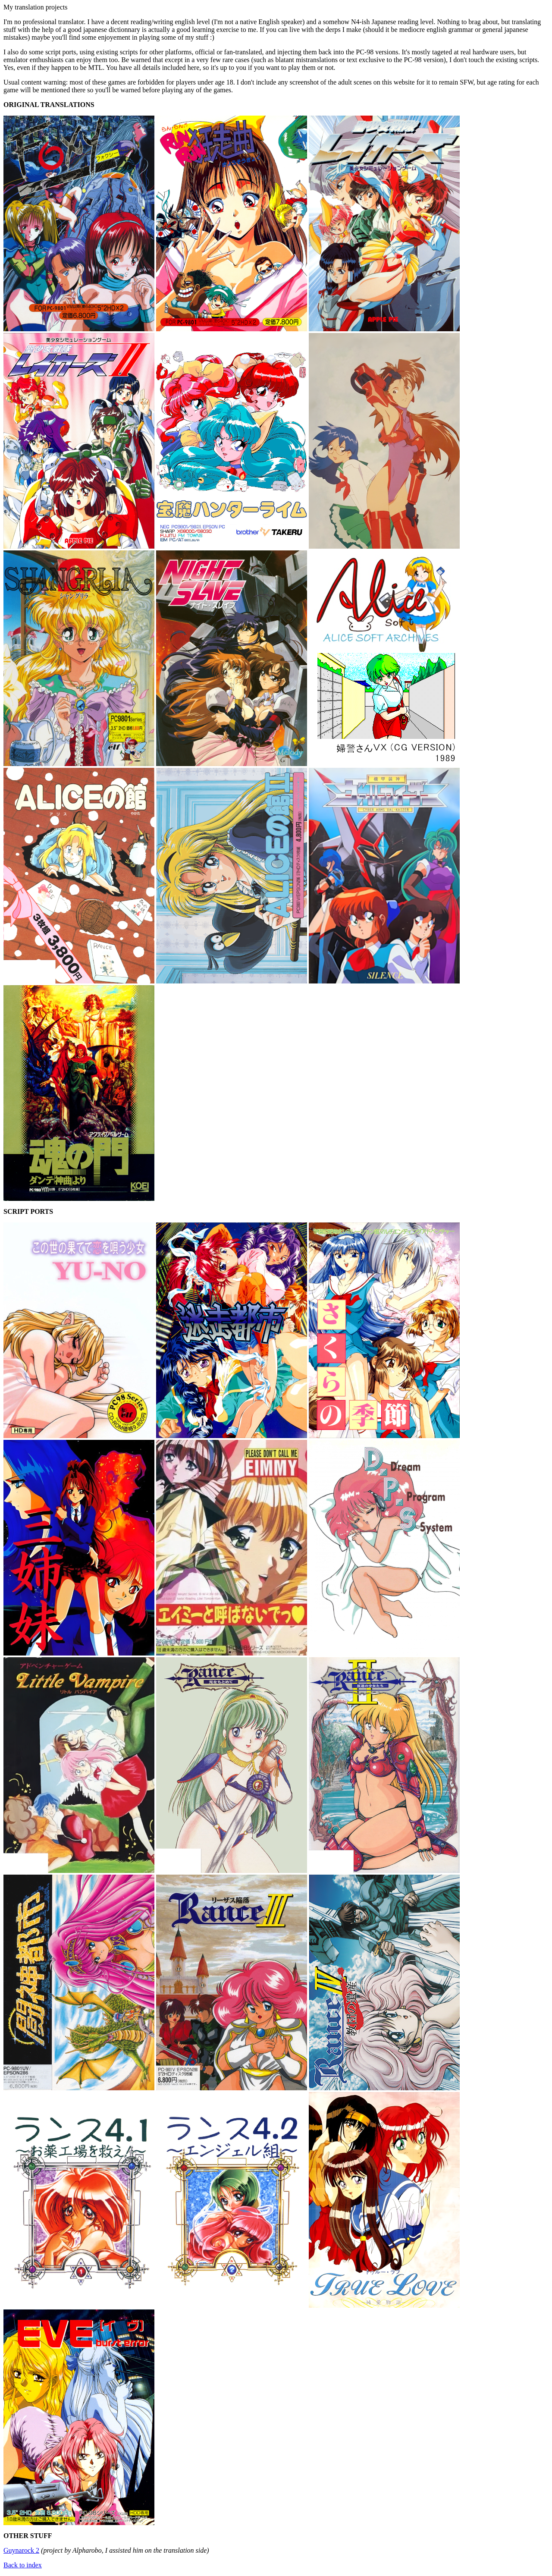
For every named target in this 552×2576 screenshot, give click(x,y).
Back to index (22, 2565)
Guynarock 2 (21, 2550)
